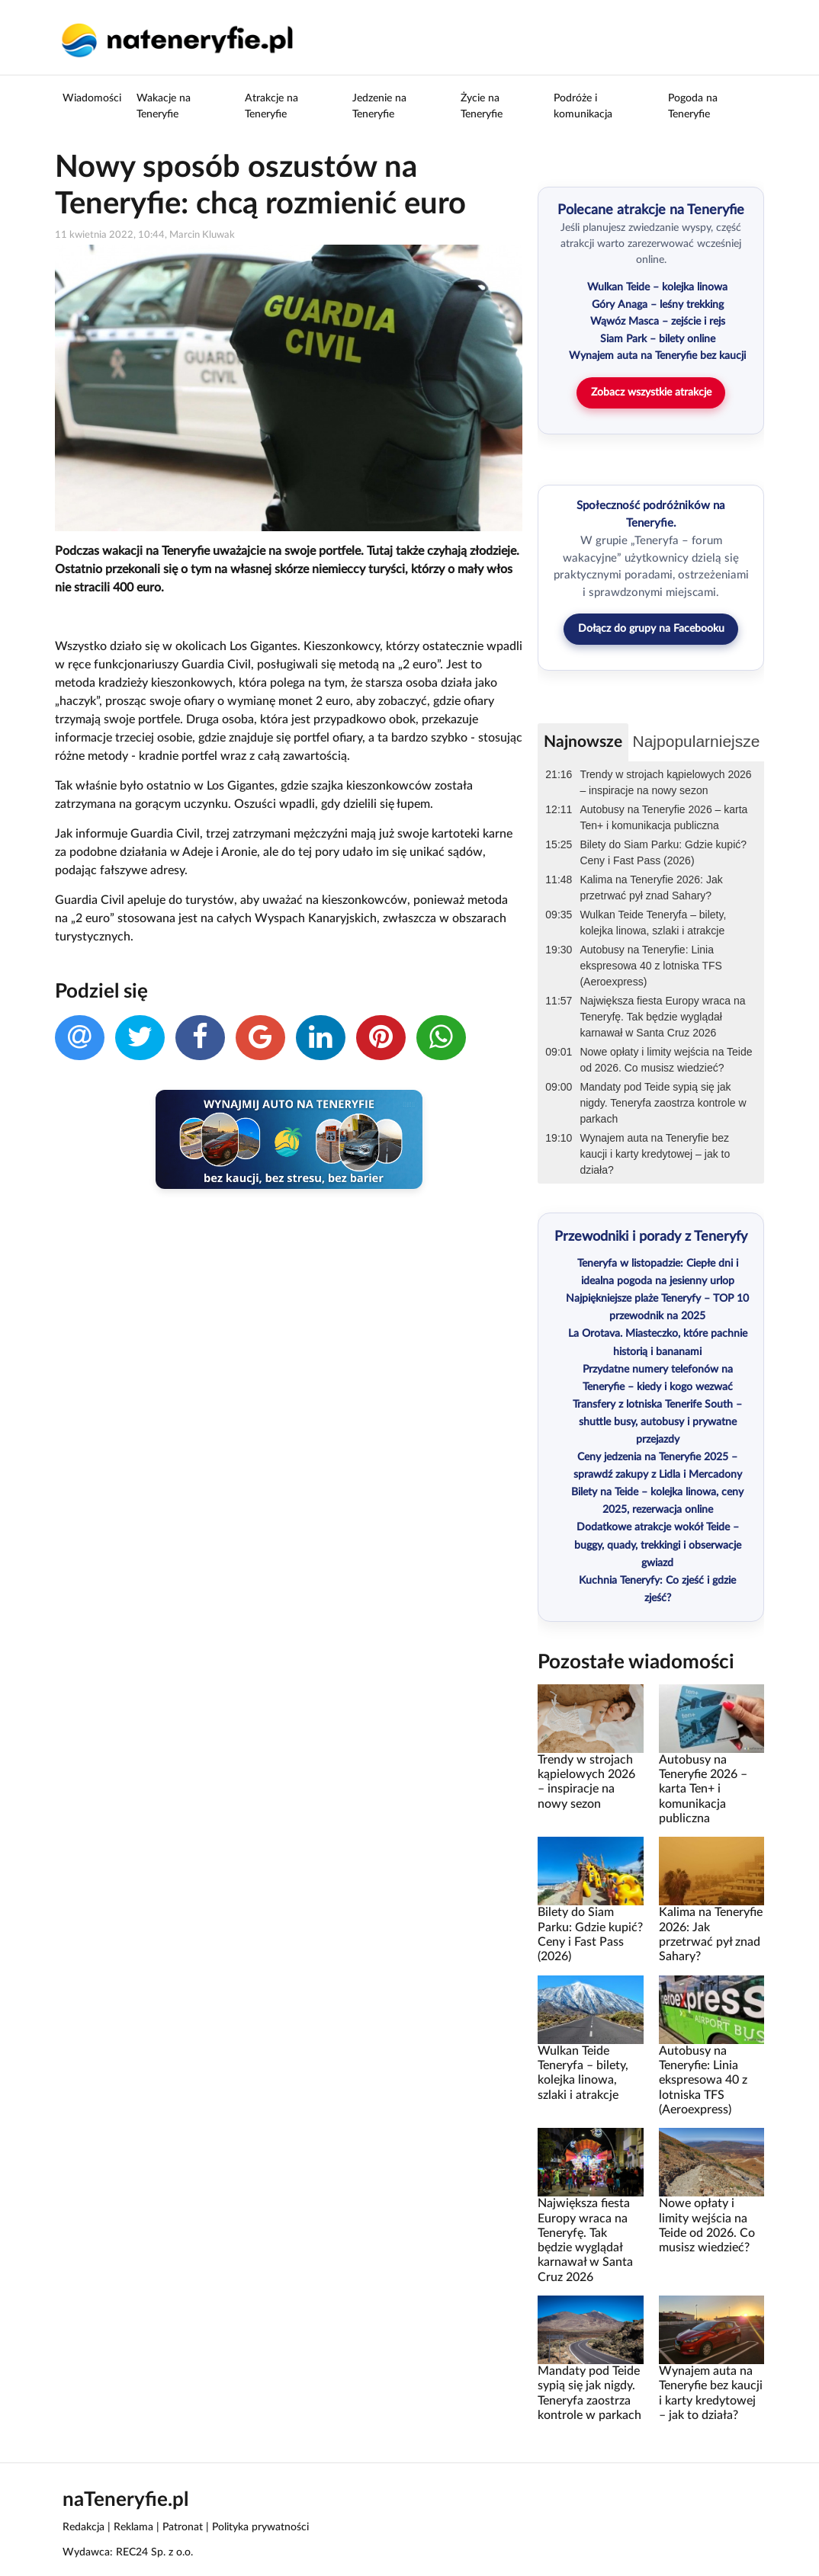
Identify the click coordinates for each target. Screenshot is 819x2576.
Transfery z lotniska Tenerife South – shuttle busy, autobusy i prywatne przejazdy (657, 1422)
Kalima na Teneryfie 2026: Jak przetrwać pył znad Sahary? (651, 887)
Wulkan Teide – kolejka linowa (657, 287)
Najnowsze (583, 742)
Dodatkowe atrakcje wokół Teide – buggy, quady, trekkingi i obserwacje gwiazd (657, 1545)
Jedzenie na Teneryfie (379, 106)
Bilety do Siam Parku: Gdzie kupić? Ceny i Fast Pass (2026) (663, 852)
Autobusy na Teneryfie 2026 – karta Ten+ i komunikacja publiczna (663, 817)
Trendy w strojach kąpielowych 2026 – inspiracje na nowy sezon (665, 782)
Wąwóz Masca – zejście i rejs (657, 321)
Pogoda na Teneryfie (693, 106)
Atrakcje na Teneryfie (271, 106)
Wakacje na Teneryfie (163, 106)
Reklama (133, 2527)
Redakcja (83, 2527)
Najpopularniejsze (696, 741)
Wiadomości (92, 98)
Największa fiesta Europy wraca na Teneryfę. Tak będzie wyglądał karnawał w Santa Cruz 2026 (662, 1017)
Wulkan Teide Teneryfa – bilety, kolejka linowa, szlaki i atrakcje (653, 922)
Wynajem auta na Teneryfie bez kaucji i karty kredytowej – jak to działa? (655, 1154)
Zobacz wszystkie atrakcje (651, 392)
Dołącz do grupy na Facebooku (651, 628)
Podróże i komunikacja (583, 106)
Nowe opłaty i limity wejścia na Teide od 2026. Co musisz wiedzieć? (666, 1060)
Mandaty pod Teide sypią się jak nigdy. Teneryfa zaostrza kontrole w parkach (663, 1103)
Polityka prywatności (260, 2527)
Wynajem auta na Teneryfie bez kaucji (657, 356)
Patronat (182, 2527)
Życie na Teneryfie (482, 106)
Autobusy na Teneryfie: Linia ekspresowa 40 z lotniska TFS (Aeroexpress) (651, 966)
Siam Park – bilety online (657, 339)
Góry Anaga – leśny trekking (658, 305)
